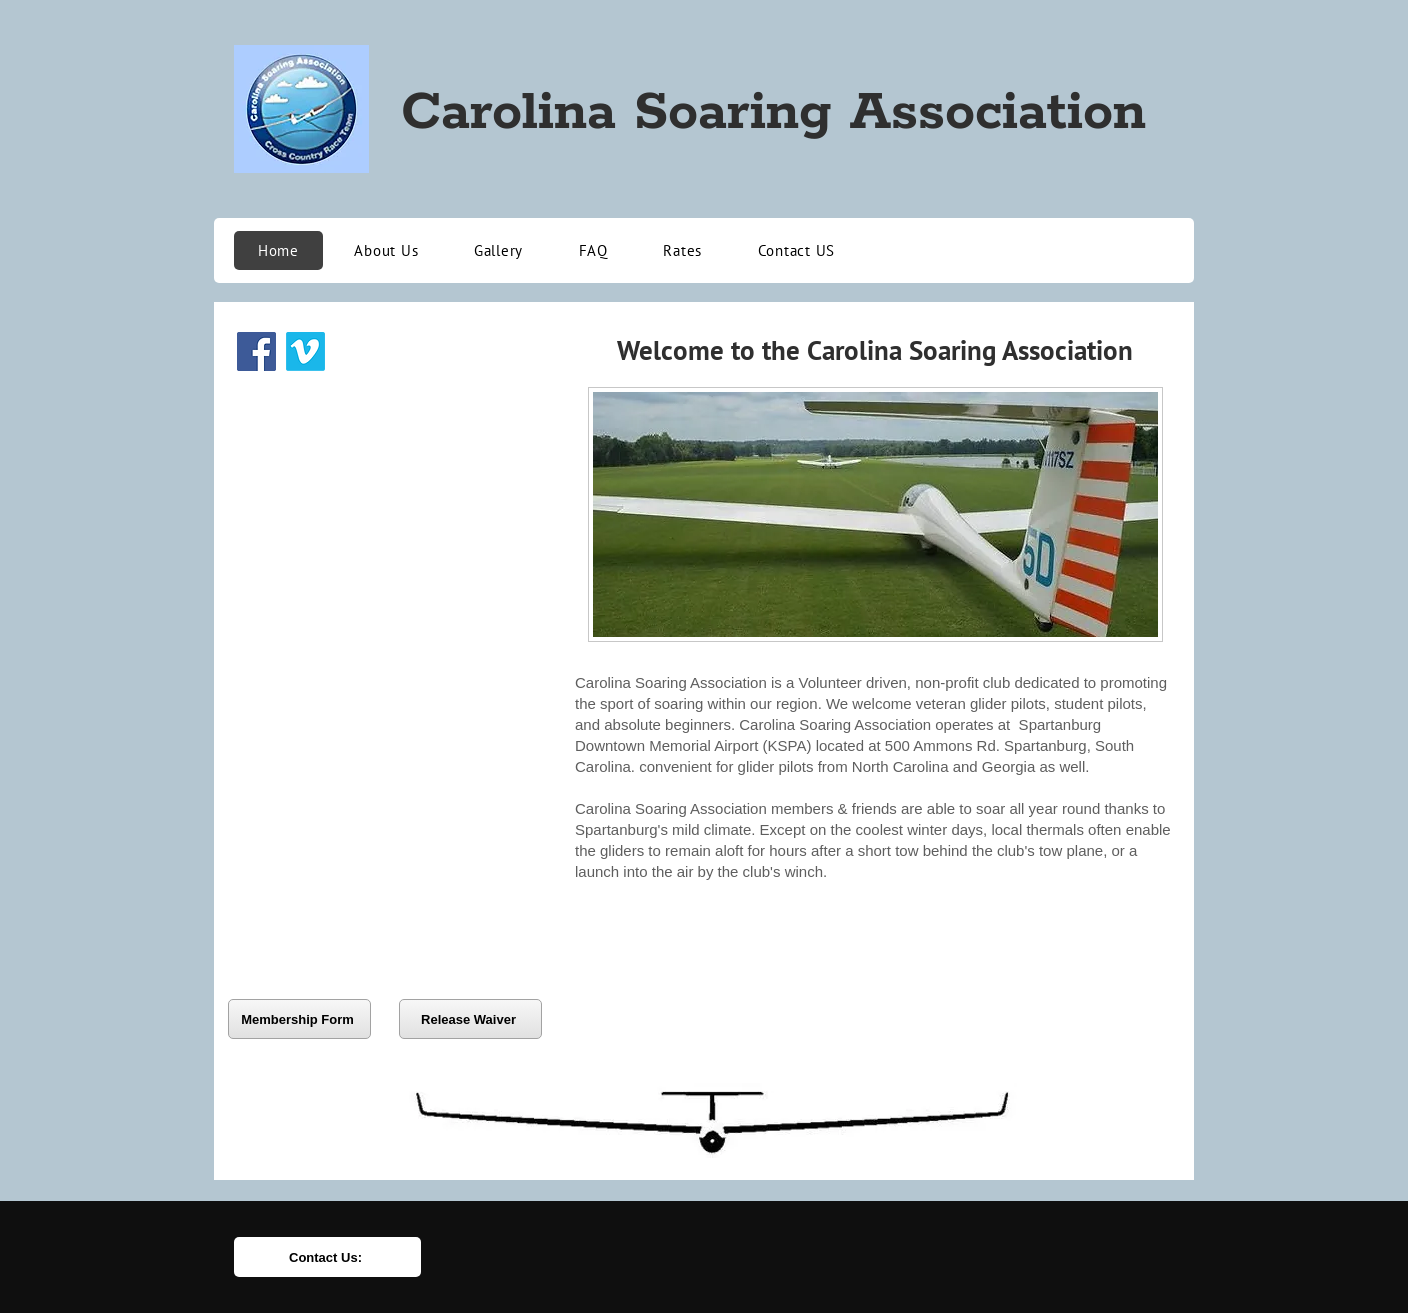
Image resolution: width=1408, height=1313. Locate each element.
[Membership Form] (299, 1019)
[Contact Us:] (327, 1257)
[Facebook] (256, 351)
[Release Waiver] (470, 1019)
